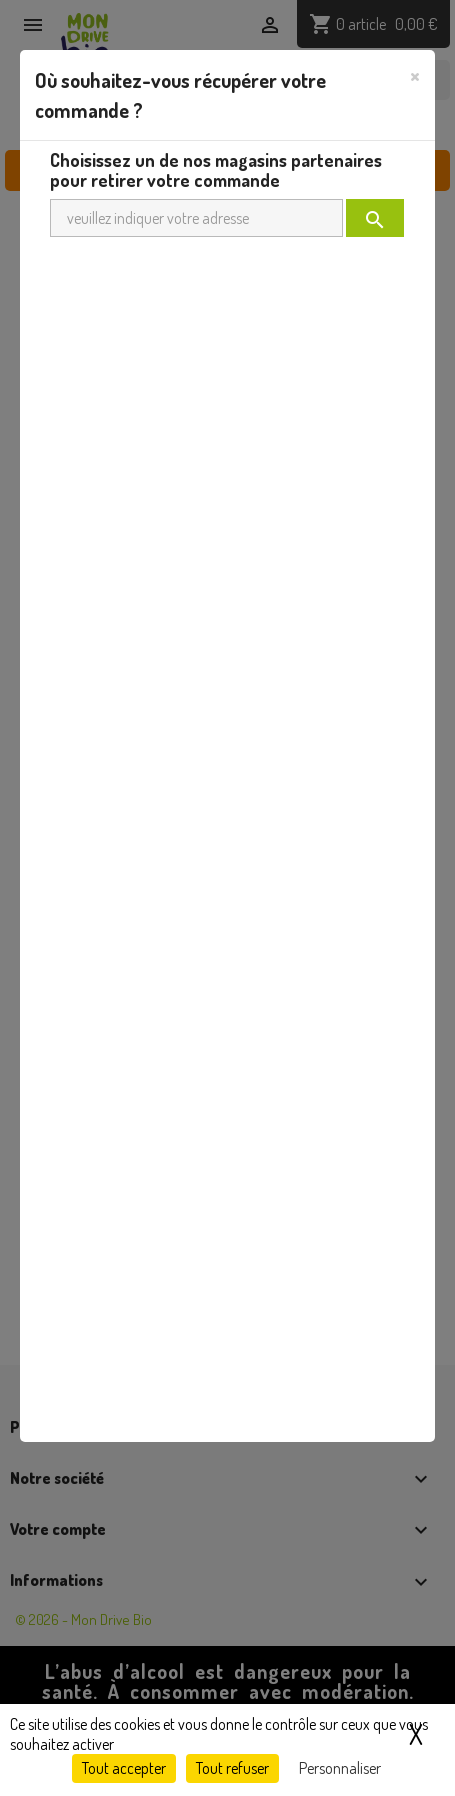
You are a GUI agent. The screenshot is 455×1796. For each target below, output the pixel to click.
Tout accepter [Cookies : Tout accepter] (124, 1768)
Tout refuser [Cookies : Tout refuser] (232, 1768)
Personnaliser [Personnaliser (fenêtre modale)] (340, 1768)
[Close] (415, 75)
